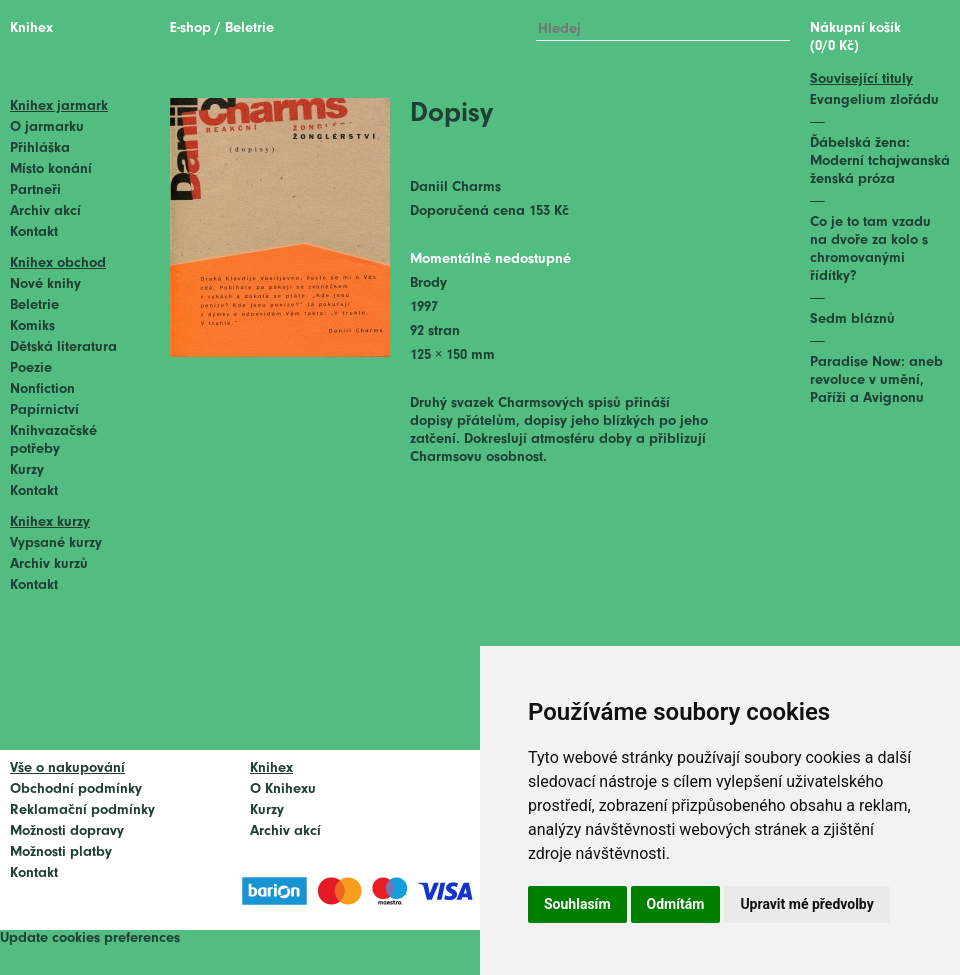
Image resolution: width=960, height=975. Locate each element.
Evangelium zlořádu (874, 100)
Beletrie (34, 305)
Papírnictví (44, 410)
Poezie (31, 368)
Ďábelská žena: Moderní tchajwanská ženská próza (880, 161)
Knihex (31, 28)
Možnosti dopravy (67, 831)
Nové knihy (45, 284)
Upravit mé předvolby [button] (806, 904)
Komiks (32, 326)
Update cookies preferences (90, 938)
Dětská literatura (63, 347)
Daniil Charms (455, 187)
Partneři (35, 190)
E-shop (190, 28)
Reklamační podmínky (82, 810)
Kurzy (27, 470)
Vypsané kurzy (56, 543)
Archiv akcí (45, 211)
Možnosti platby (61, 852)
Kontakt (34, 232)
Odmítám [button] (676, 904)
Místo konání (51, 169)
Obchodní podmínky (76, 789)
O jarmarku (47, 127)
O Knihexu (283, 789)
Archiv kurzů (49, 564)
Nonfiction (42, 389)
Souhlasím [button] (577, 904)
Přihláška (40, 148)
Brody (428, 283)
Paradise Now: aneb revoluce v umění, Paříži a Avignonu (876, 380)
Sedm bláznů (852, 319)
